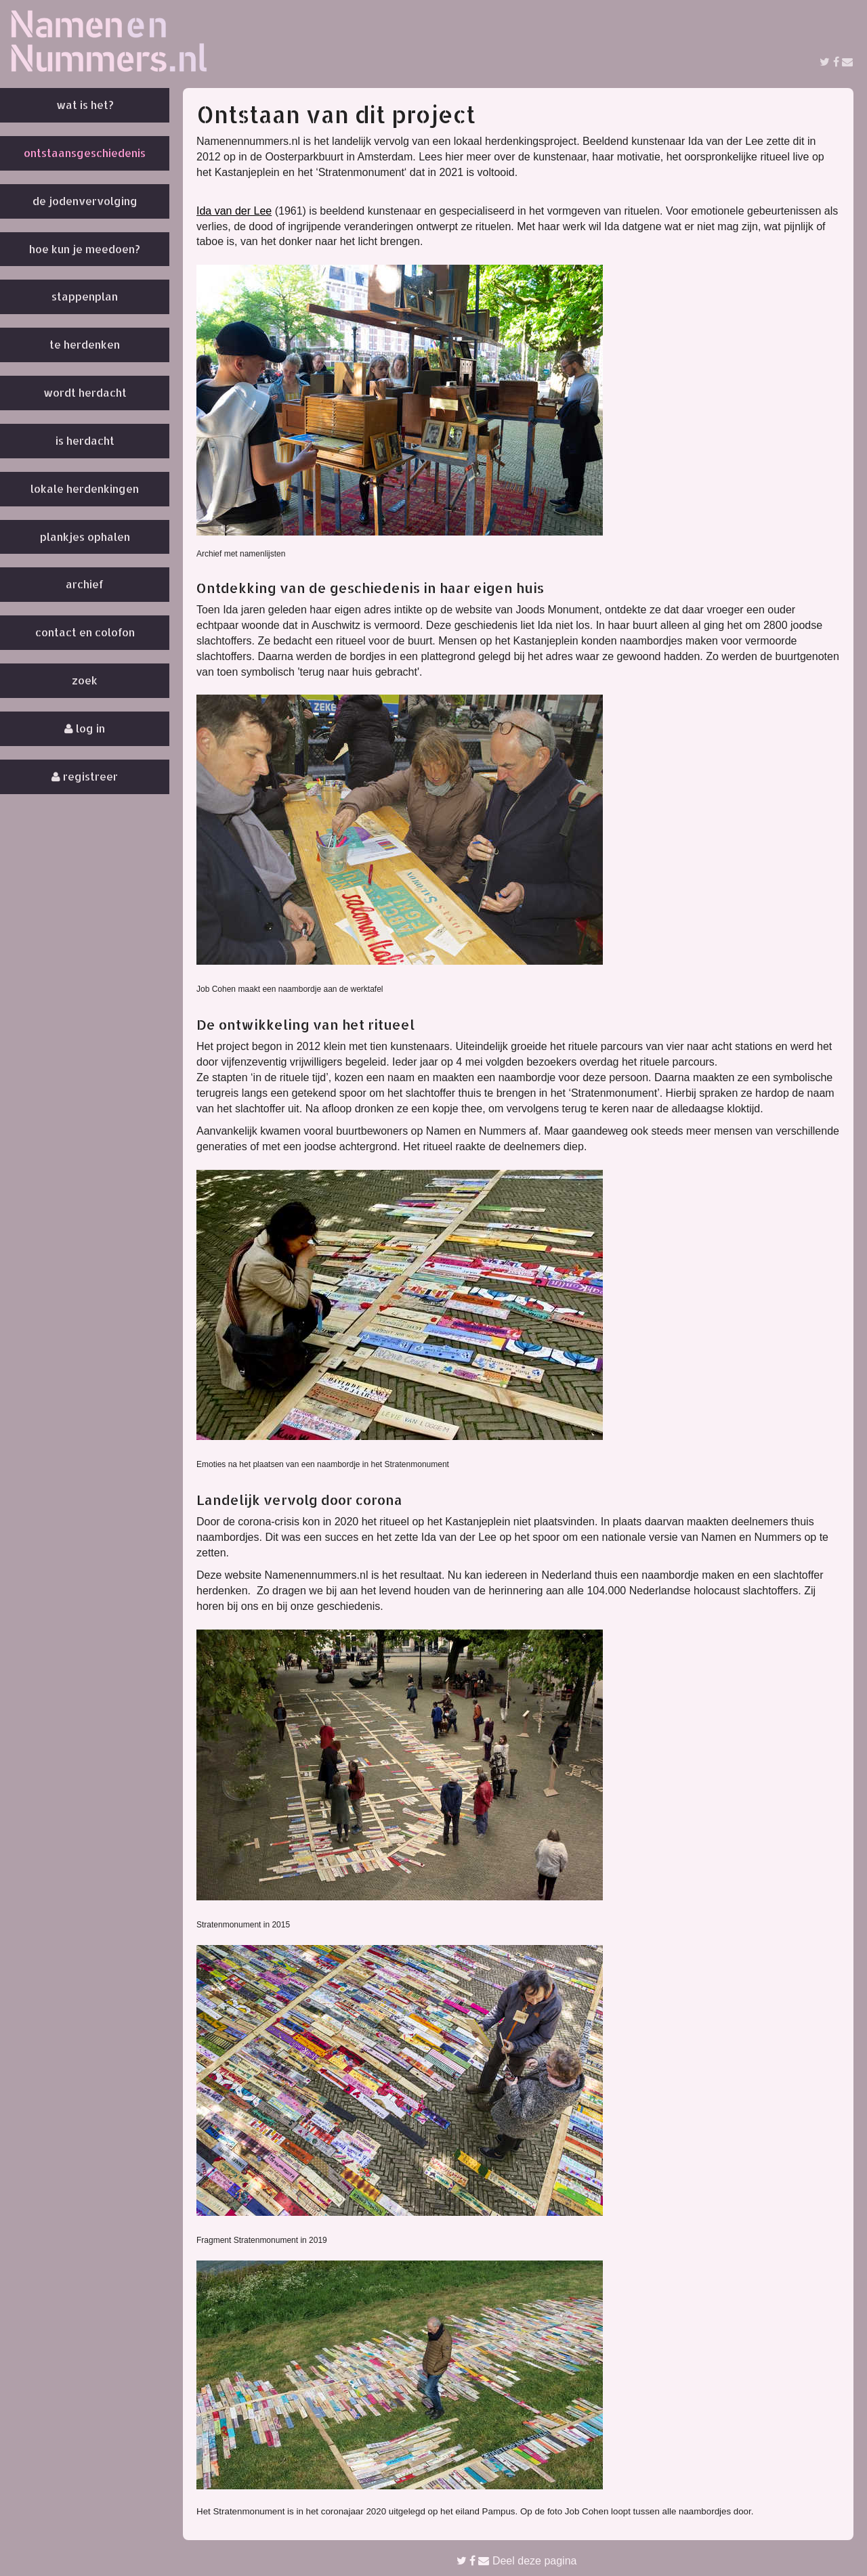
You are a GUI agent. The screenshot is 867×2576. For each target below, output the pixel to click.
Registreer (84, 776)
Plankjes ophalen (85, 536)
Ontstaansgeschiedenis (85, 153)
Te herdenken (84, 344)
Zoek (85, 680)
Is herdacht (85, 440)
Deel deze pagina (517, 2561)
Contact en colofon (85, 632)
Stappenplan (84, 296)
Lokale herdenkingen (84, 488)
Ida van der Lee (234, 211)
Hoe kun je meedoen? (84, 249)
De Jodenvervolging (85, 201)
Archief (85, 584)
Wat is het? (85, 104)
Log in (84, 728)
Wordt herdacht (85, 392)
